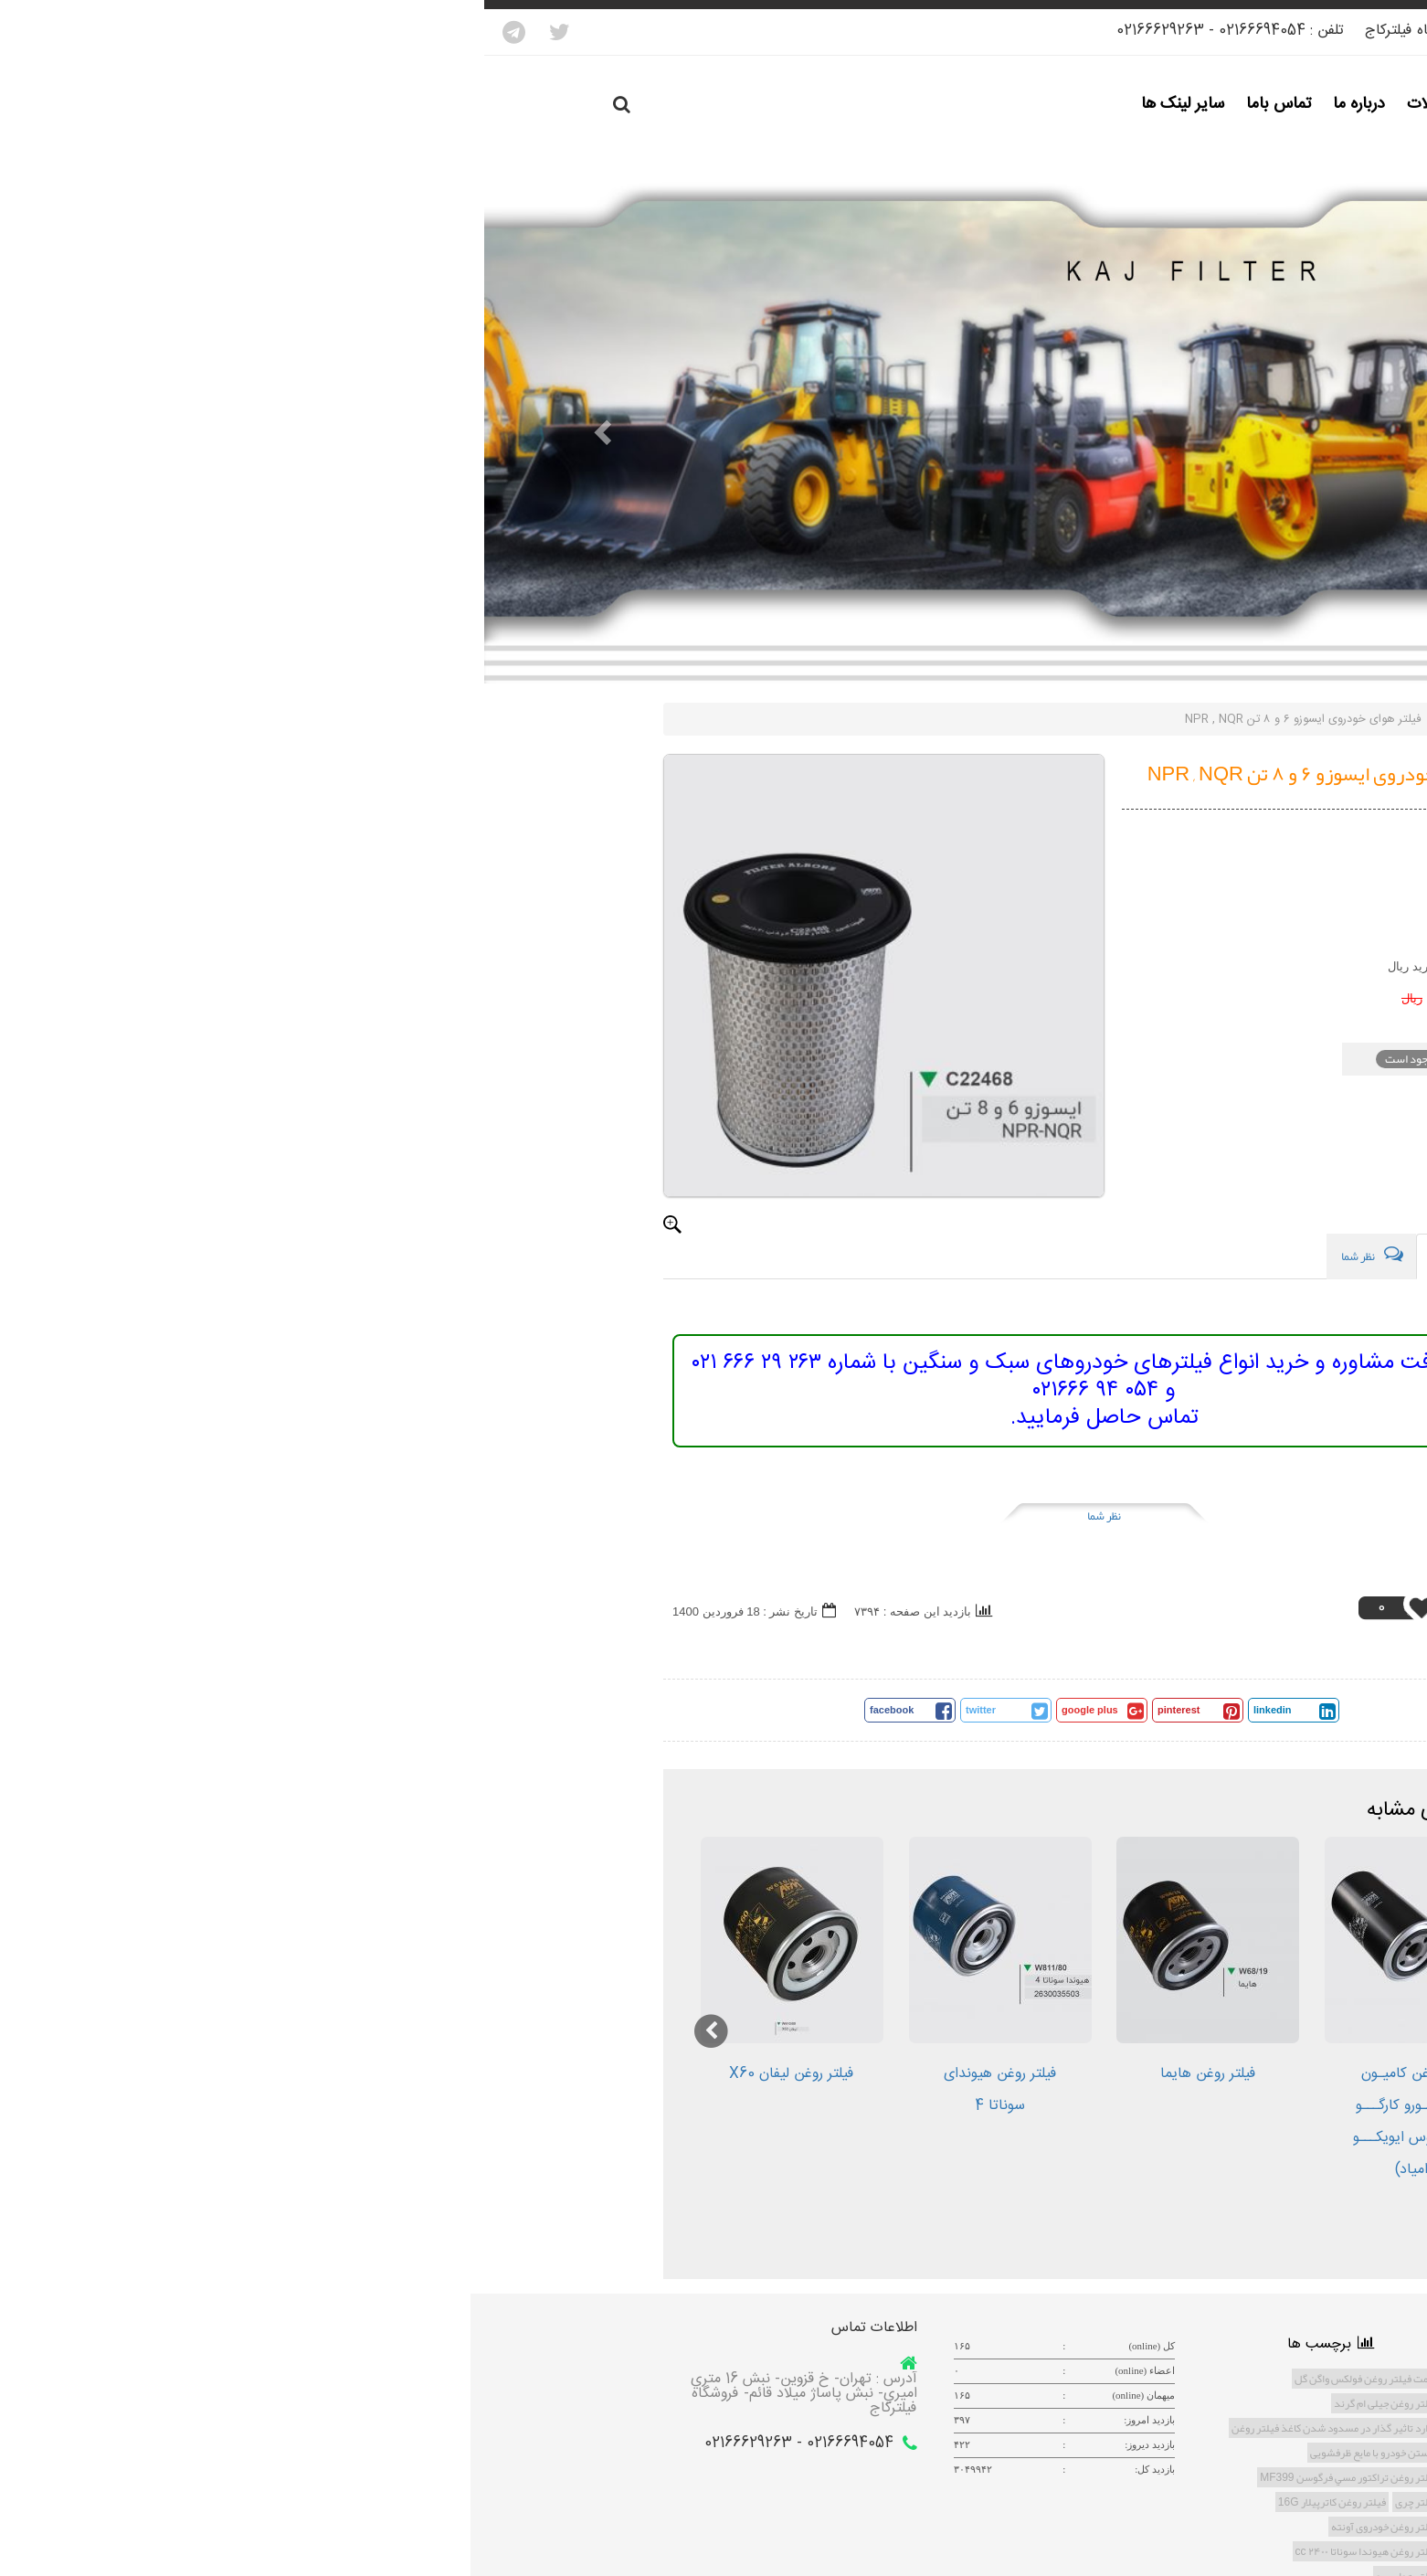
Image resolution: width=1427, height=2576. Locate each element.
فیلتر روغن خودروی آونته (900, 2527)
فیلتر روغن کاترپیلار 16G (848, 2502)
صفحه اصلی (1094, 719)
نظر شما (620, 1516)
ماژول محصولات (1001, 719)
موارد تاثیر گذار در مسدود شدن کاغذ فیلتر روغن (850, 2428)
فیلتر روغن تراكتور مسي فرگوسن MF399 (864, 2477)
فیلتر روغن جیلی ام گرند (902, 2403)
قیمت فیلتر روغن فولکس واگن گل (882, 2379)
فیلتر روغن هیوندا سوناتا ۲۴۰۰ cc (882, 2551)
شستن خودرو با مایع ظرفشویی (890, 2453)
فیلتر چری (932, 2502)
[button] (107, 432)
